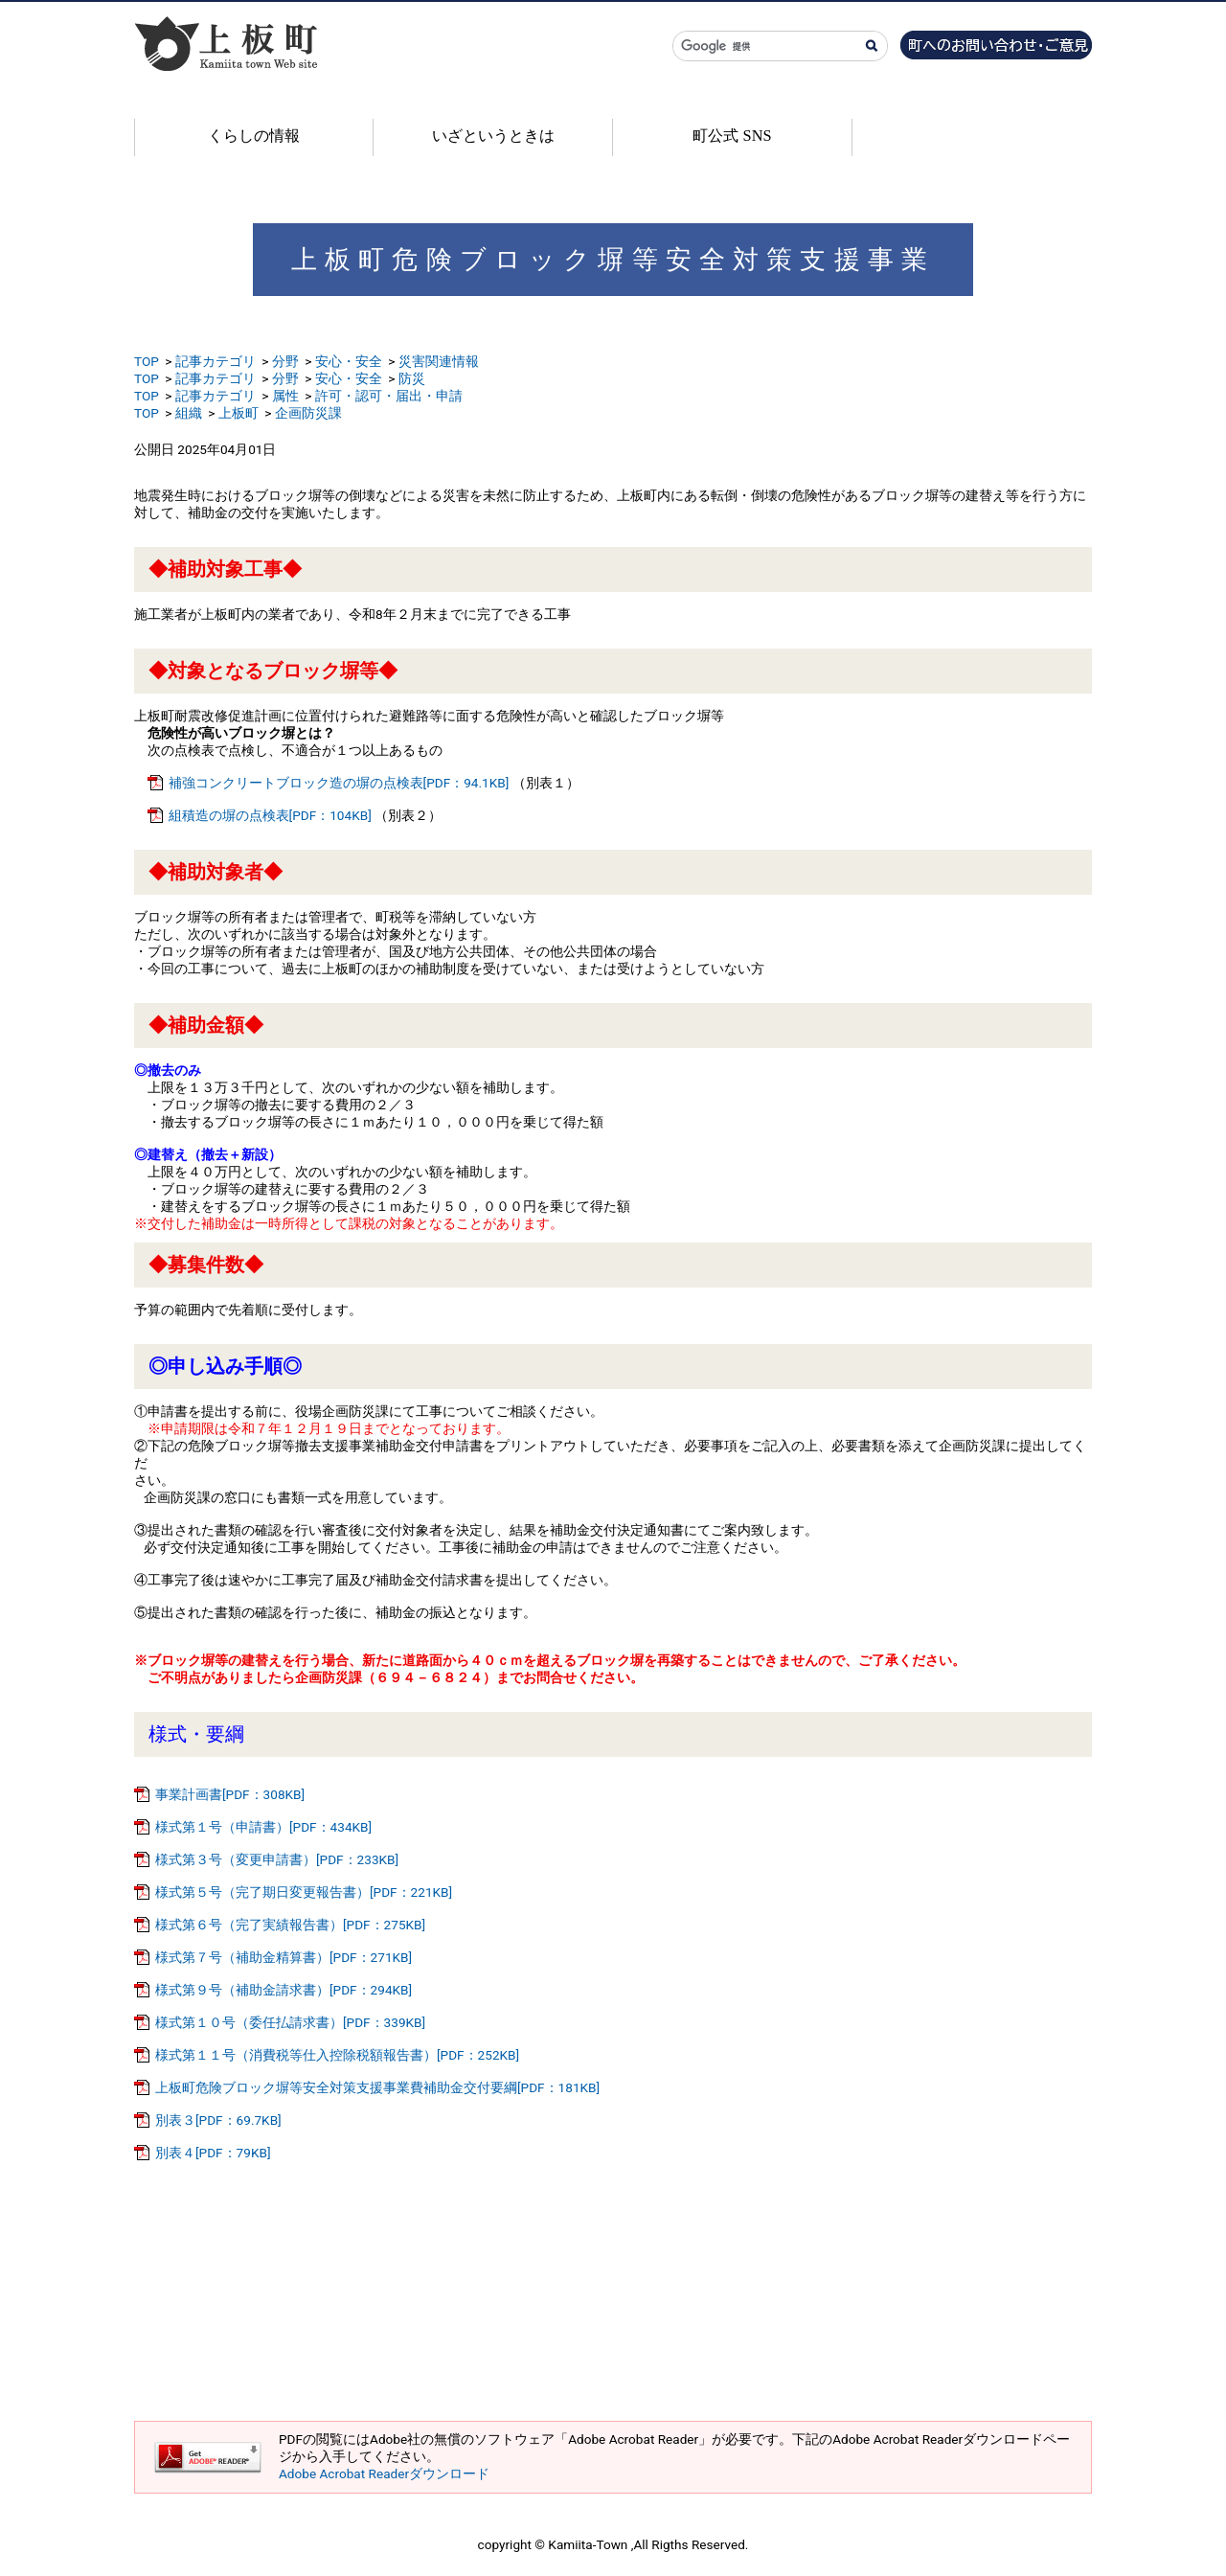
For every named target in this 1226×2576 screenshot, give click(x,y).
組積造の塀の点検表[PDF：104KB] (270, 815)
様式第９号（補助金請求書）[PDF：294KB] (283, 1989)
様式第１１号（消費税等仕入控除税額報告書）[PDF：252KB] (337, 2055)
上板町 (238, 413)
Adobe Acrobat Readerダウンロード (384, 2473)
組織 (188, 413)
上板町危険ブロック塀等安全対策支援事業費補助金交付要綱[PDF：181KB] (377, 2087)
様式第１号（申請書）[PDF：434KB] (263, 1827)
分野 (285, 361)
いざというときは (493, 135)
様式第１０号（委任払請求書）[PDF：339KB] (290, 2022)
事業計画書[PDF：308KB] (230, 1794)
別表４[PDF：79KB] (213, 2152)
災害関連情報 (438, 361)
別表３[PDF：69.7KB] (218, 2120)
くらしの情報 (254, 135)
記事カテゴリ (215, 361)
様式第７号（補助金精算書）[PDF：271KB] (283, 1957)
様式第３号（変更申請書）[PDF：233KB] (276, 1859)
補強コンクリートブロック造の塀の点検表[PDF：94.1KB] (339, 782)
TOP (146, 361)
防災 (411, 378)
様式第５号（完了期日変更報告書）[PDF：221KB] (303, 1892)
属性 (285, 395)
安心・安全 (348, 361)
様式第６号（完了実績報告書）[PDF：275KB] (290, 1924)
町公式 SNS (731, 135)
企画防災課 (308, 413)
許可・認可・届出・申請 (389, 395)
